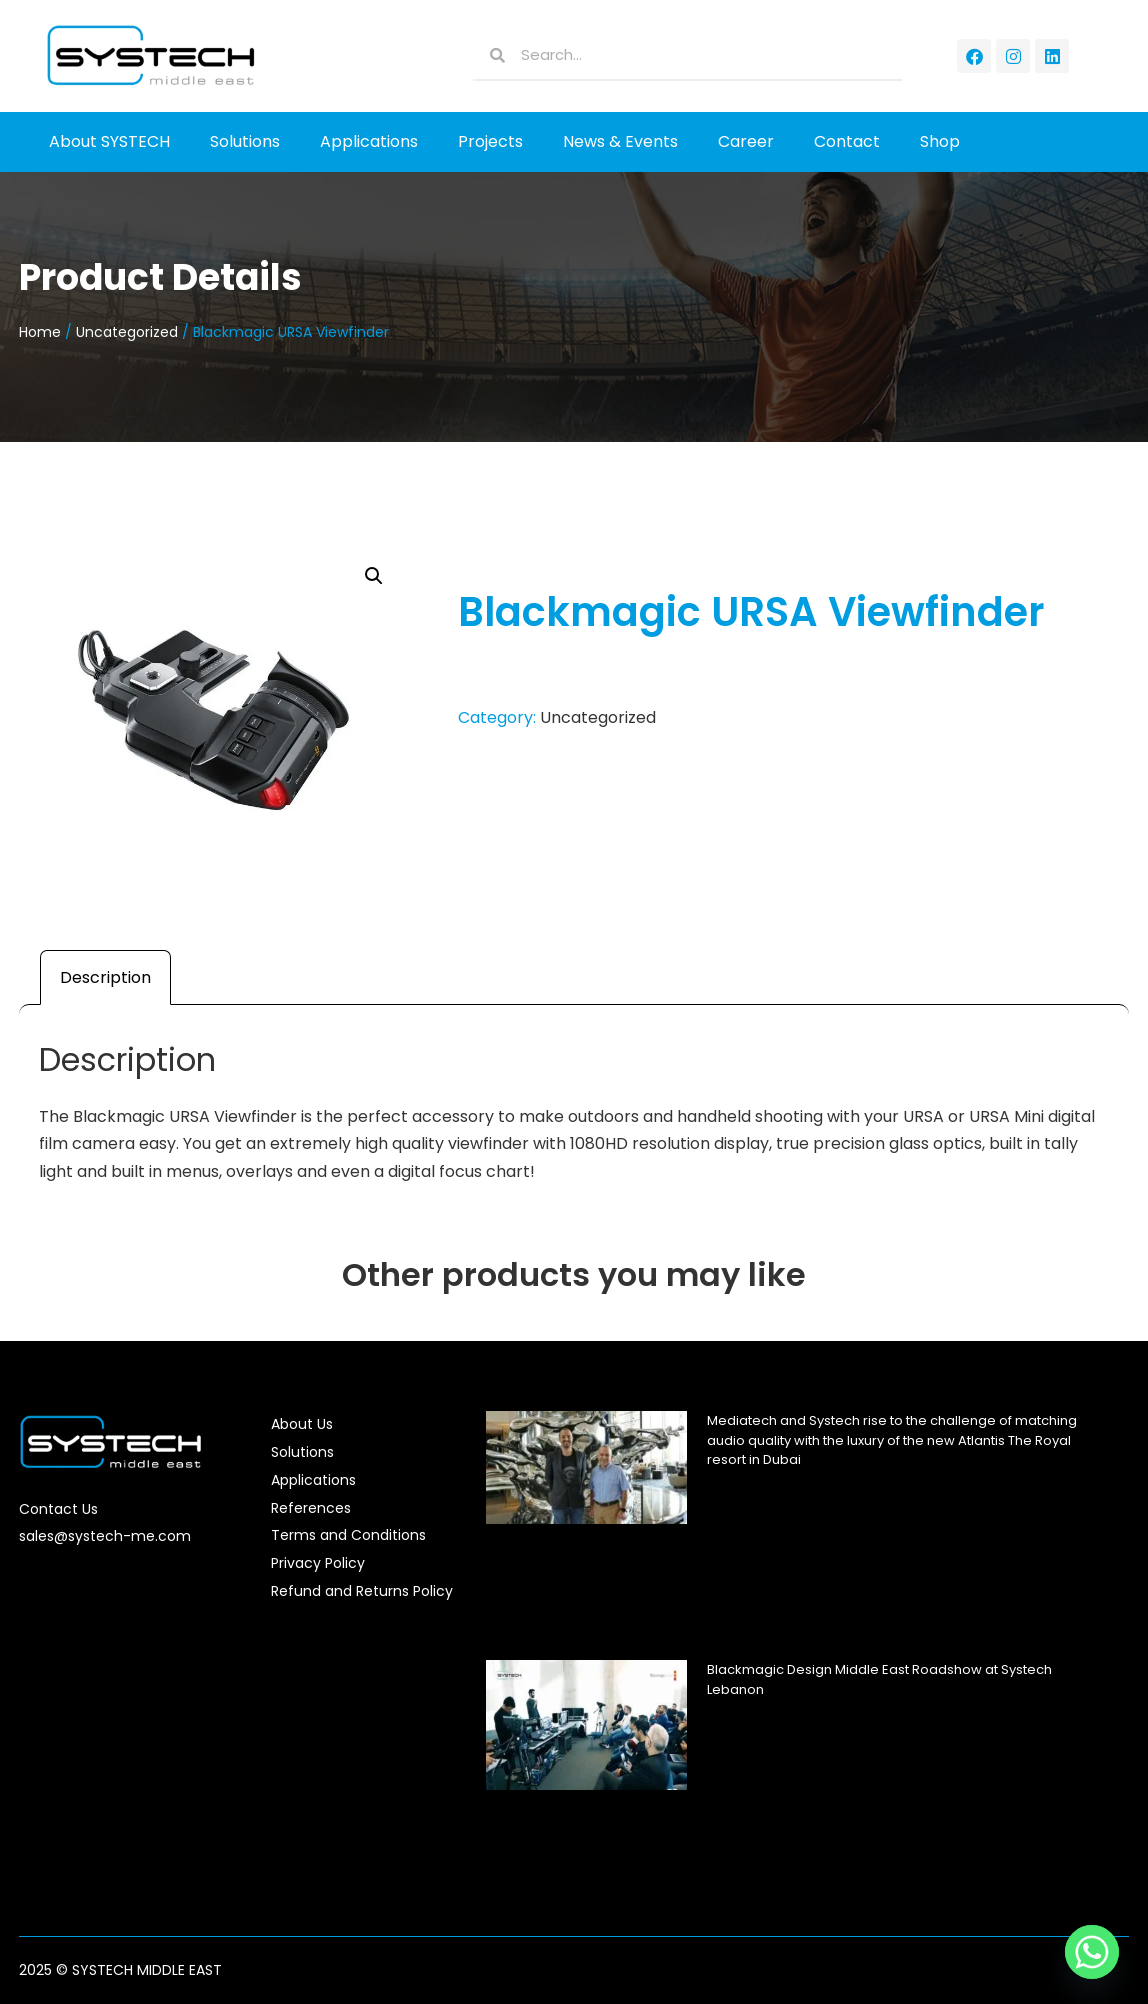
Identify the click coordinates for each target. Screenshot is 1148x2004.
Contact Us (58, 1509)
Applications (369, 141)
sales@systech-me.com (105, 1536)
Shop (940, 141)
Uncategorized (127, 332)
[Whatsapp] (1092, 1952)
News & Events (620, 141)
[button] (374, 576)
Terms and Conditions (348, 1535)
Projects (490, 141)
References (311, 1508)
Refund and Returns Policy (362, 1591)
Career (746, 141)
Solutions (245, 141)
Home (40, 332)
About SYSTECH (109, 141)
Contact (847, 141)
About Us (302, 1424)
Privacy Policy (318, 1563)
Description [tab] (105, 977)
